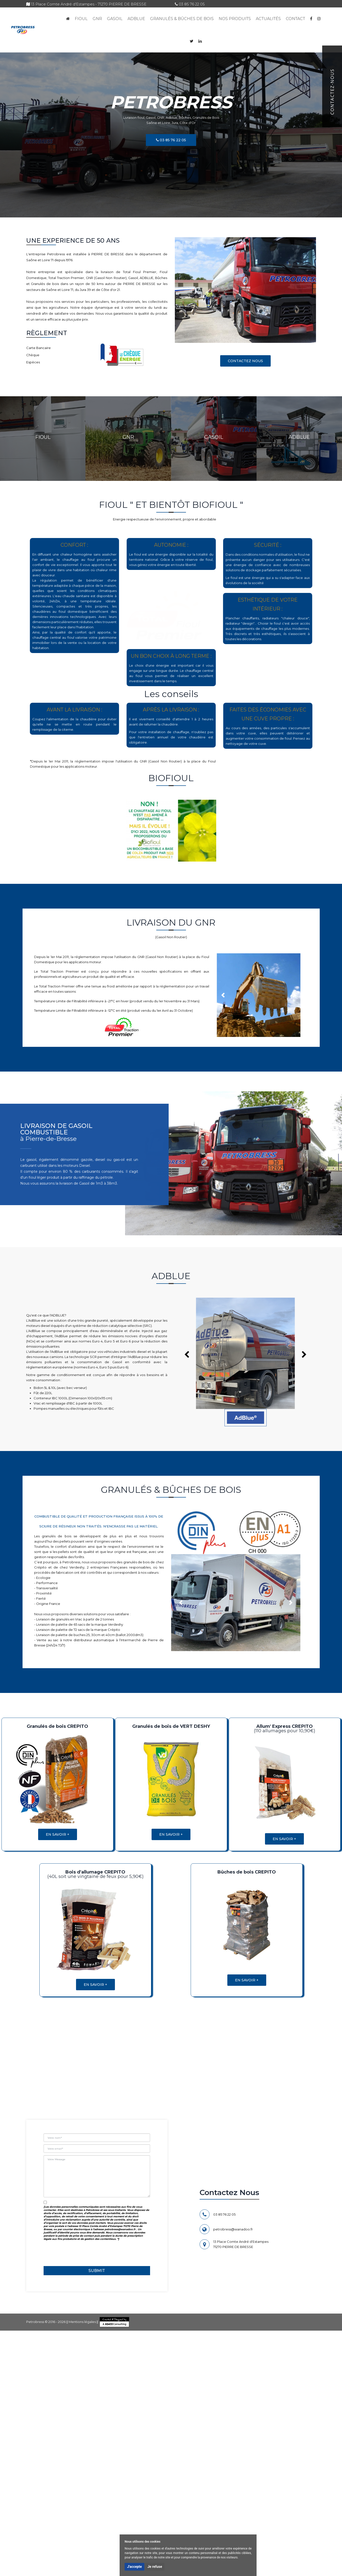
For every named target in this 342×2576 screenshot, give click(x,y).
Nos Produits (235, 18)
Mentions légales (82, 2322)
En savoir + (57, 1834)
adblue (136, 18)
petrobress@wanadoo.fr (233, 2229)
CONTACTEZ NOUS (245, 361)
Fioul (81, 18)
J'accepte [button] (134, 2567)
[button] (180, 1602)
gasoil (115, 18)
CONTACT (295, 18)
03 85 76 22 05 (192, 4)
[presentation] (81, 2254)
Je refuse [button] (154, 2567)
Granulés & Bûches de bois (182, 18)
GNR (97, 18)
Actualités (268, 18)
